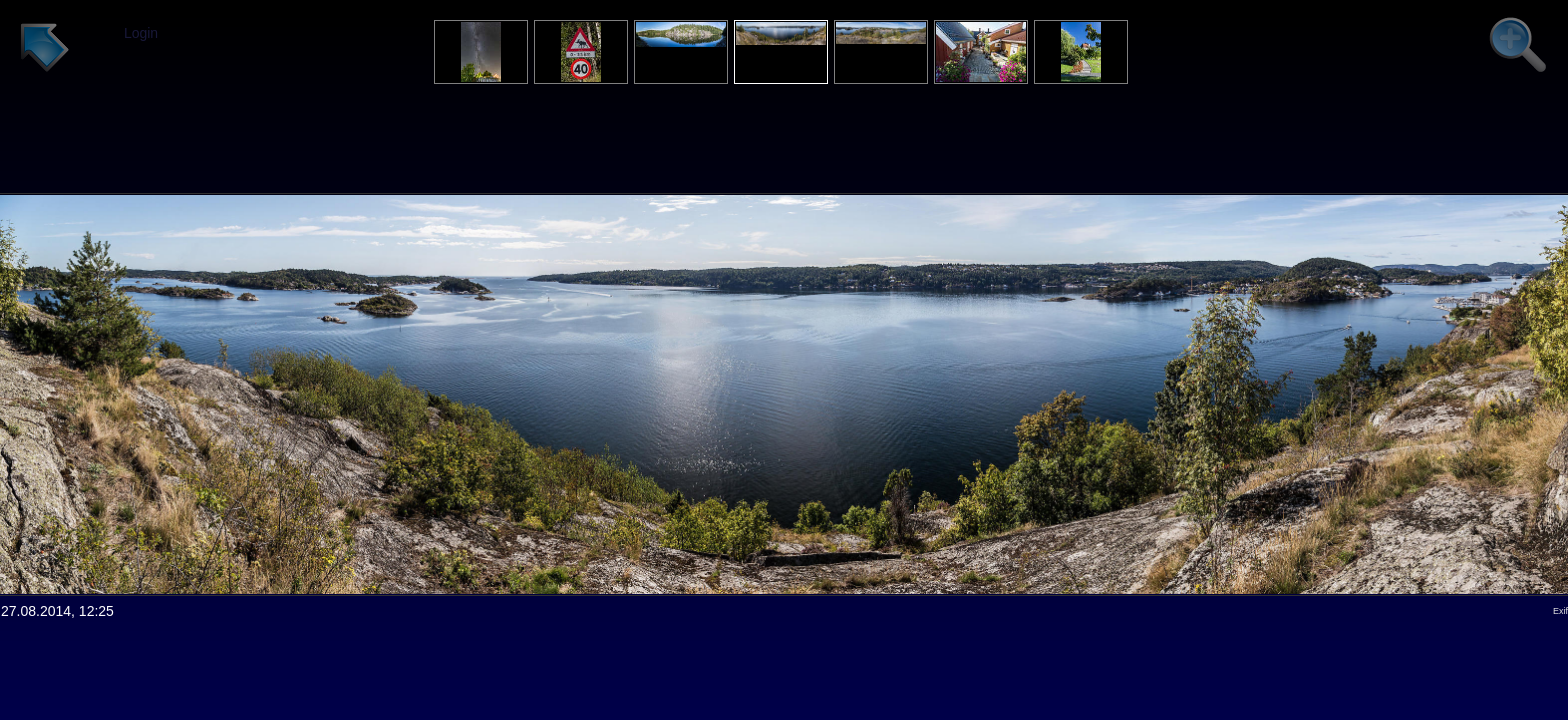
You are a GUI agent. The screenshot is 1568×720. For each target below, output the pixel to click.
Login (141, 33)
